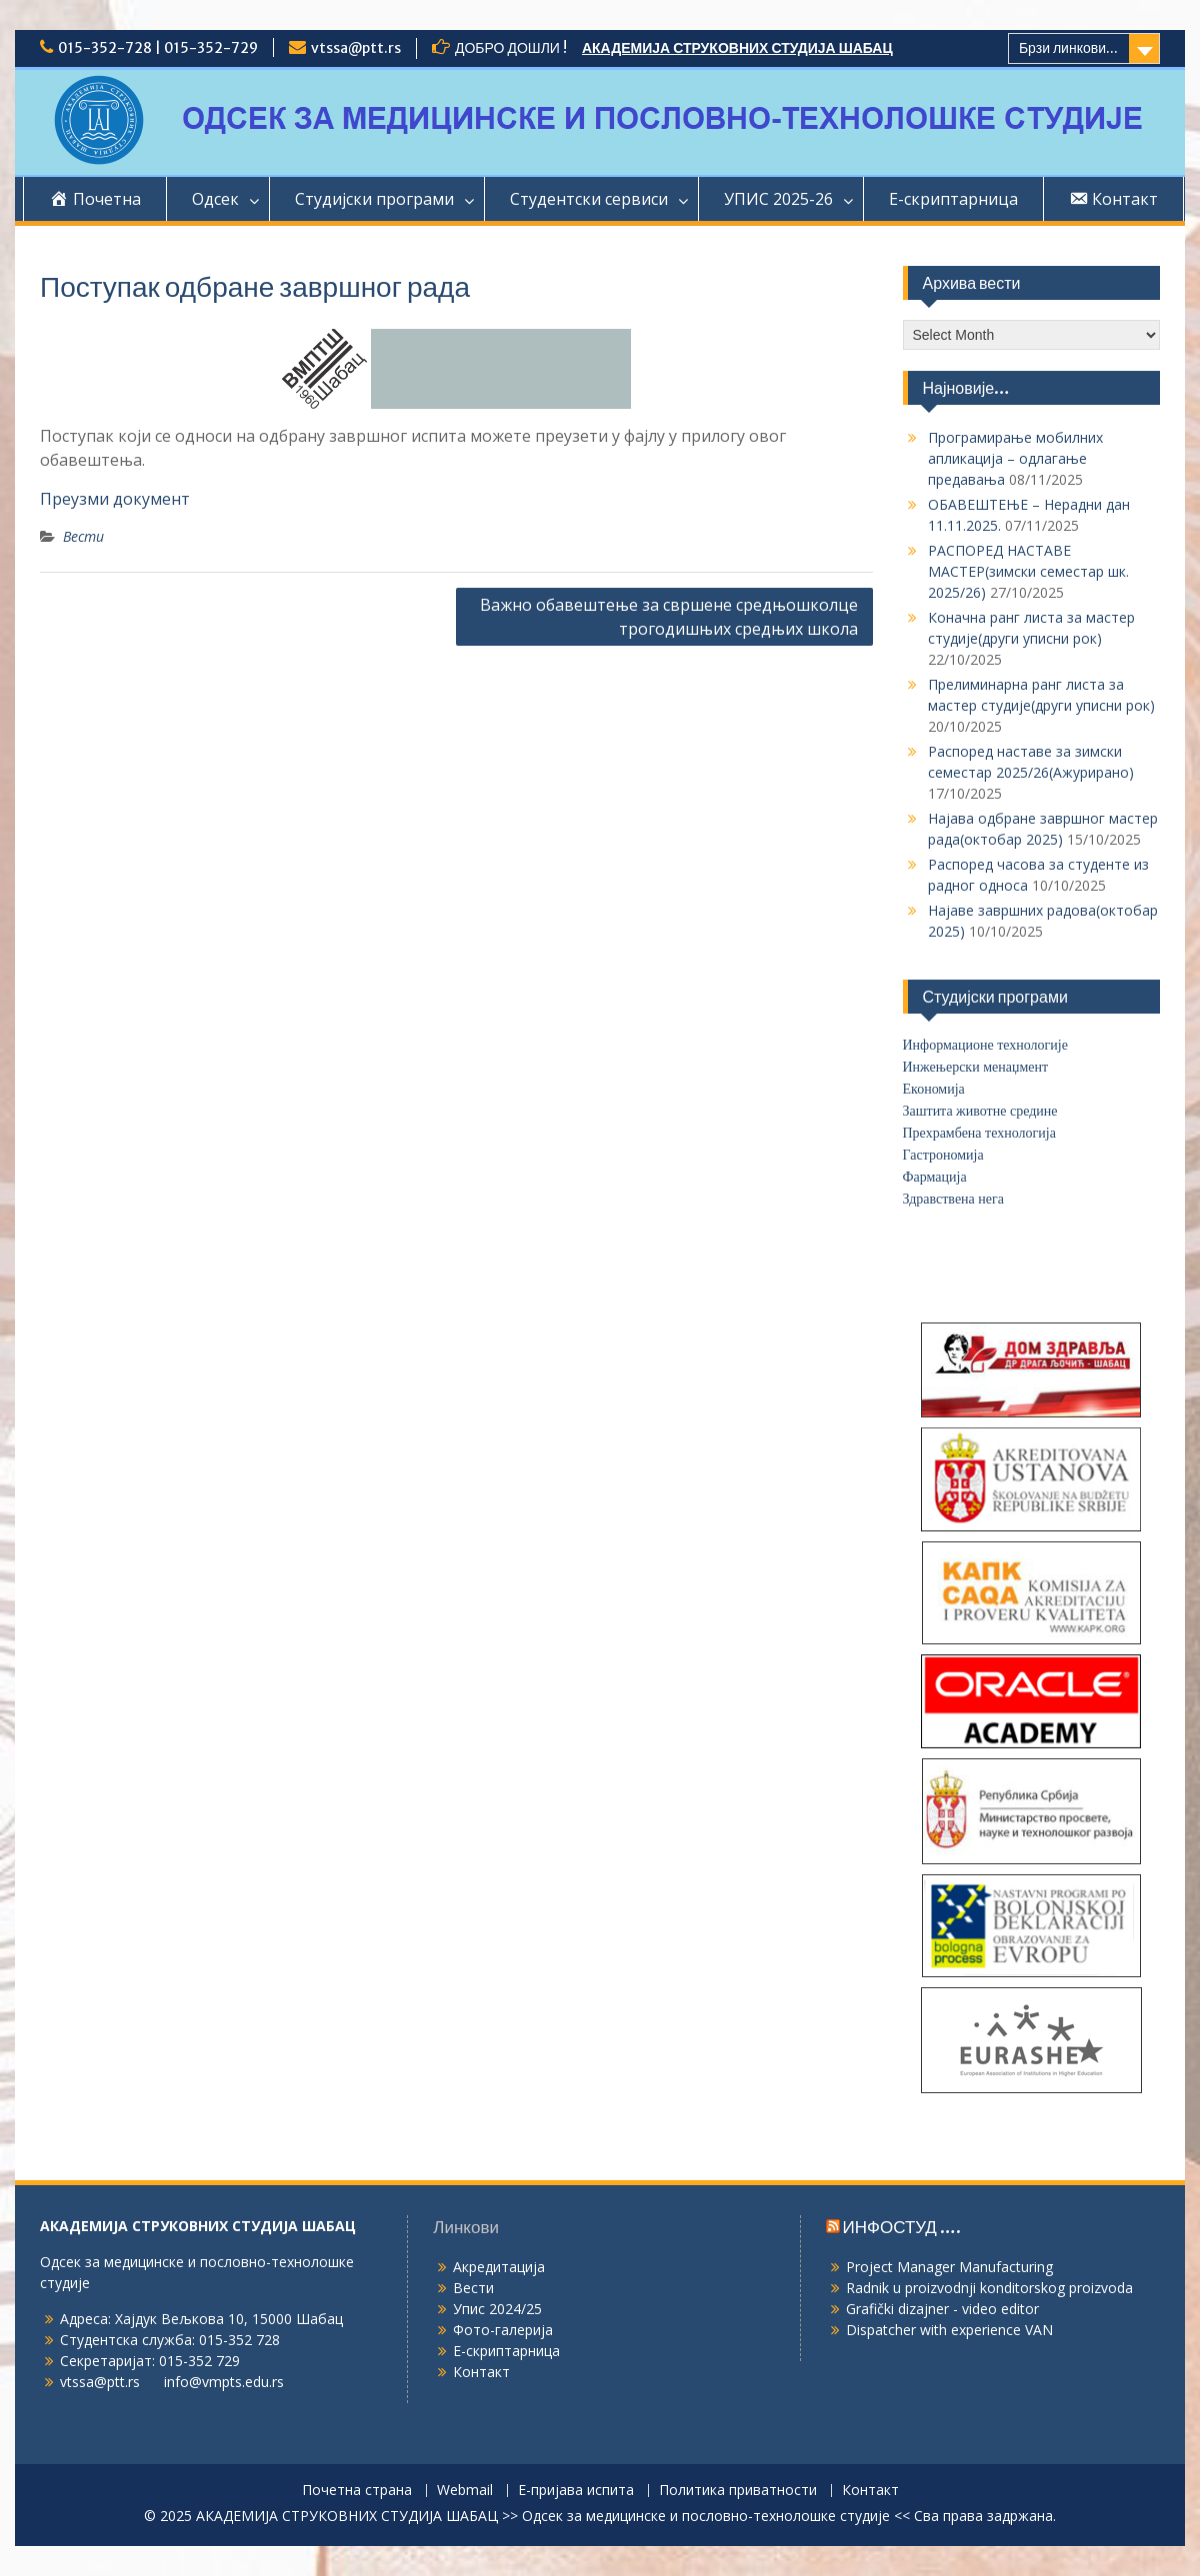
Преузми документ (115, 499)
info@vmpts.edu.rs (224, 2381)
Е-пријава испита (576, 2490)
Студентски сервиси (589, 199)
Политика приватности (738, 2490)
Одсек (215, 199)
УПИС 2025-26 (778, 199)
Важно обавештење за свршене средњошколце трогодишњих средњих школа (669, 617)
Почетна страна (357, 2490)
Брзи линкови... (1068, 48)
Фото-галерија (503, 2329)
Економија (934, 1089)
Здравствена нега (953, 1199)
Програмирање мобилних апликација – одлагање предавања (1015, 458)
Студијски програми (374, 199)
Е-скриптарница (953, 199)
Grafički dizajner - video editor (942, 2308)
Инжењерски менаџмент (976, 1067)
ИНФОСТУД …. (902, 2227)
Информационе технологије (985, 1045)
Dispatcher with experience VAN (949, 2329)
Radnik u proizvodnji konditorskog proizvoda (989, 2287)
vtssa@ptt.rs (356, 48)
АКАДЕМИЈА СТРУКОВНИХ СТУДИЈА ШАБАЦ (737, 48)
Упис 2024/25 (497, 2308)
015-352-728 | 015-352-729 (158, 48)
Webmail (465, 2490)
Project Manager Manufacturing (949, 2266)
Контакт (481, 2371)
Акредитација (499, 2266)
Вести (83, 536)
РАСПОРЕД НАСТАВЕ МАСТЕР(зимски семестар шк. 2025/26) (1028, 571)
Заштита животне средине (980, 1111)
